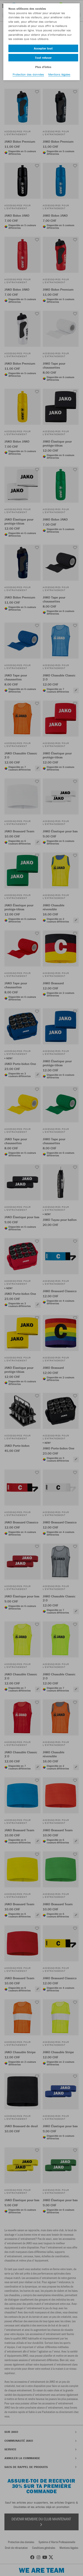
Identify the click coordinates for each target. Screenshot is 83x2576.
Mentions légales (59, 74)
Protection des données (28, 74)
